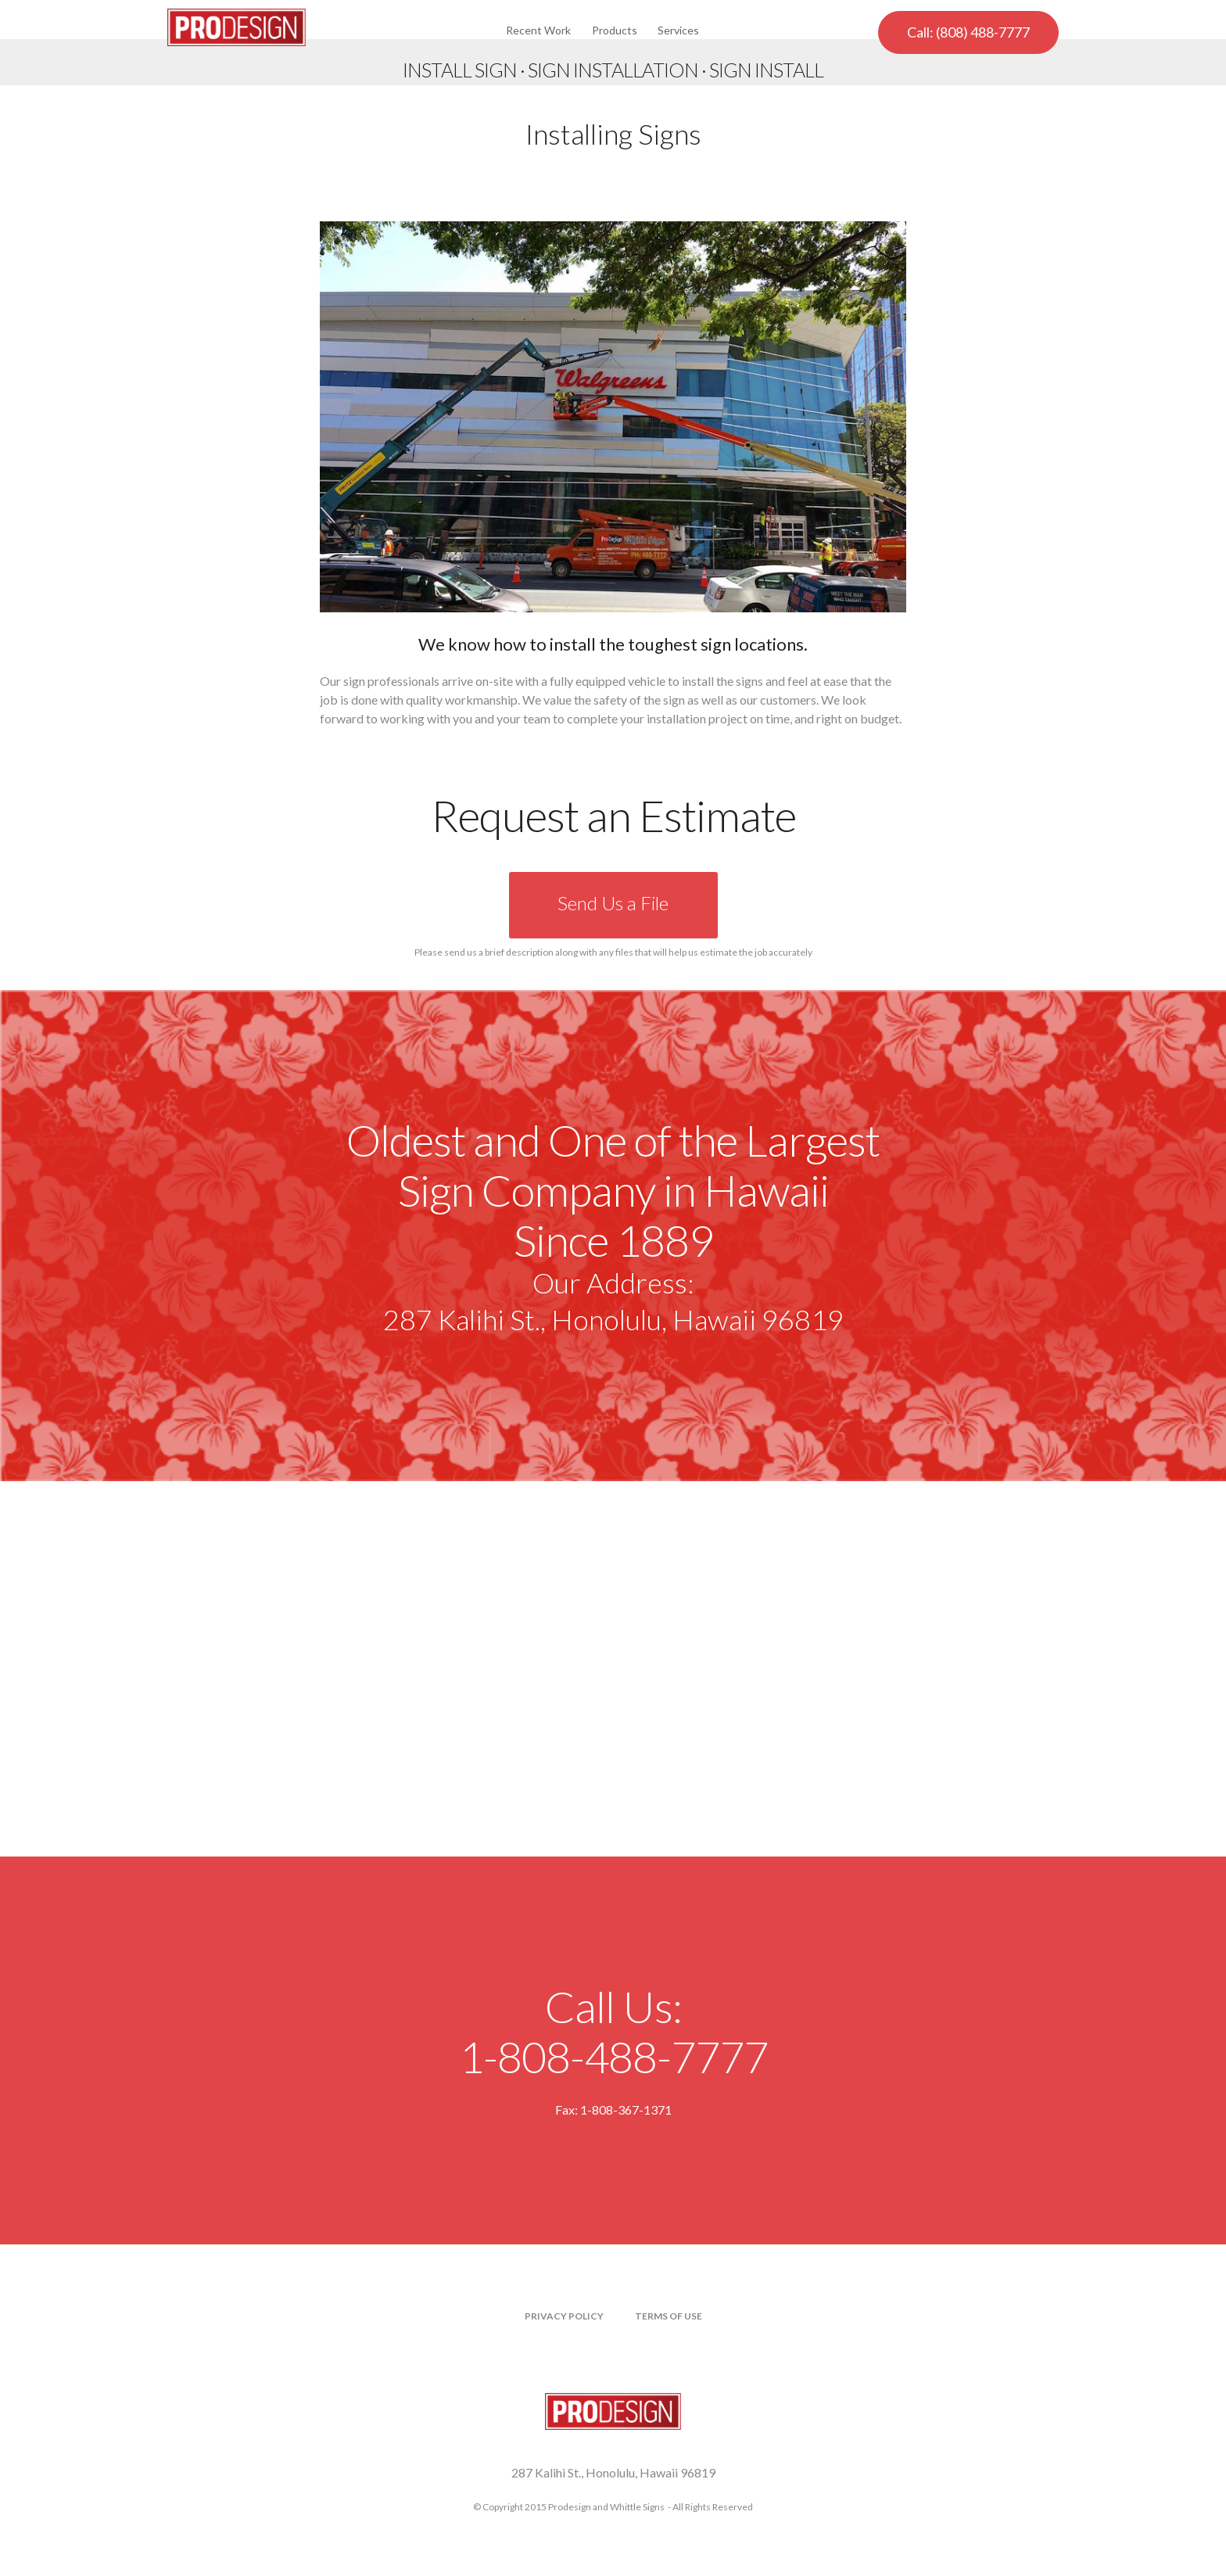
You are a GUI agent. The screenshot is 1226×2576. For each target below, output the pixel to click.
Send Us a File (613, 903)
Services (678, 30)
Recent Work (538, 30)
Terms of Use (668, 2316)
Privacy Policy (564, 2316)
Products (614, 30)
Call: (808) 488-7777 (968, 32)
